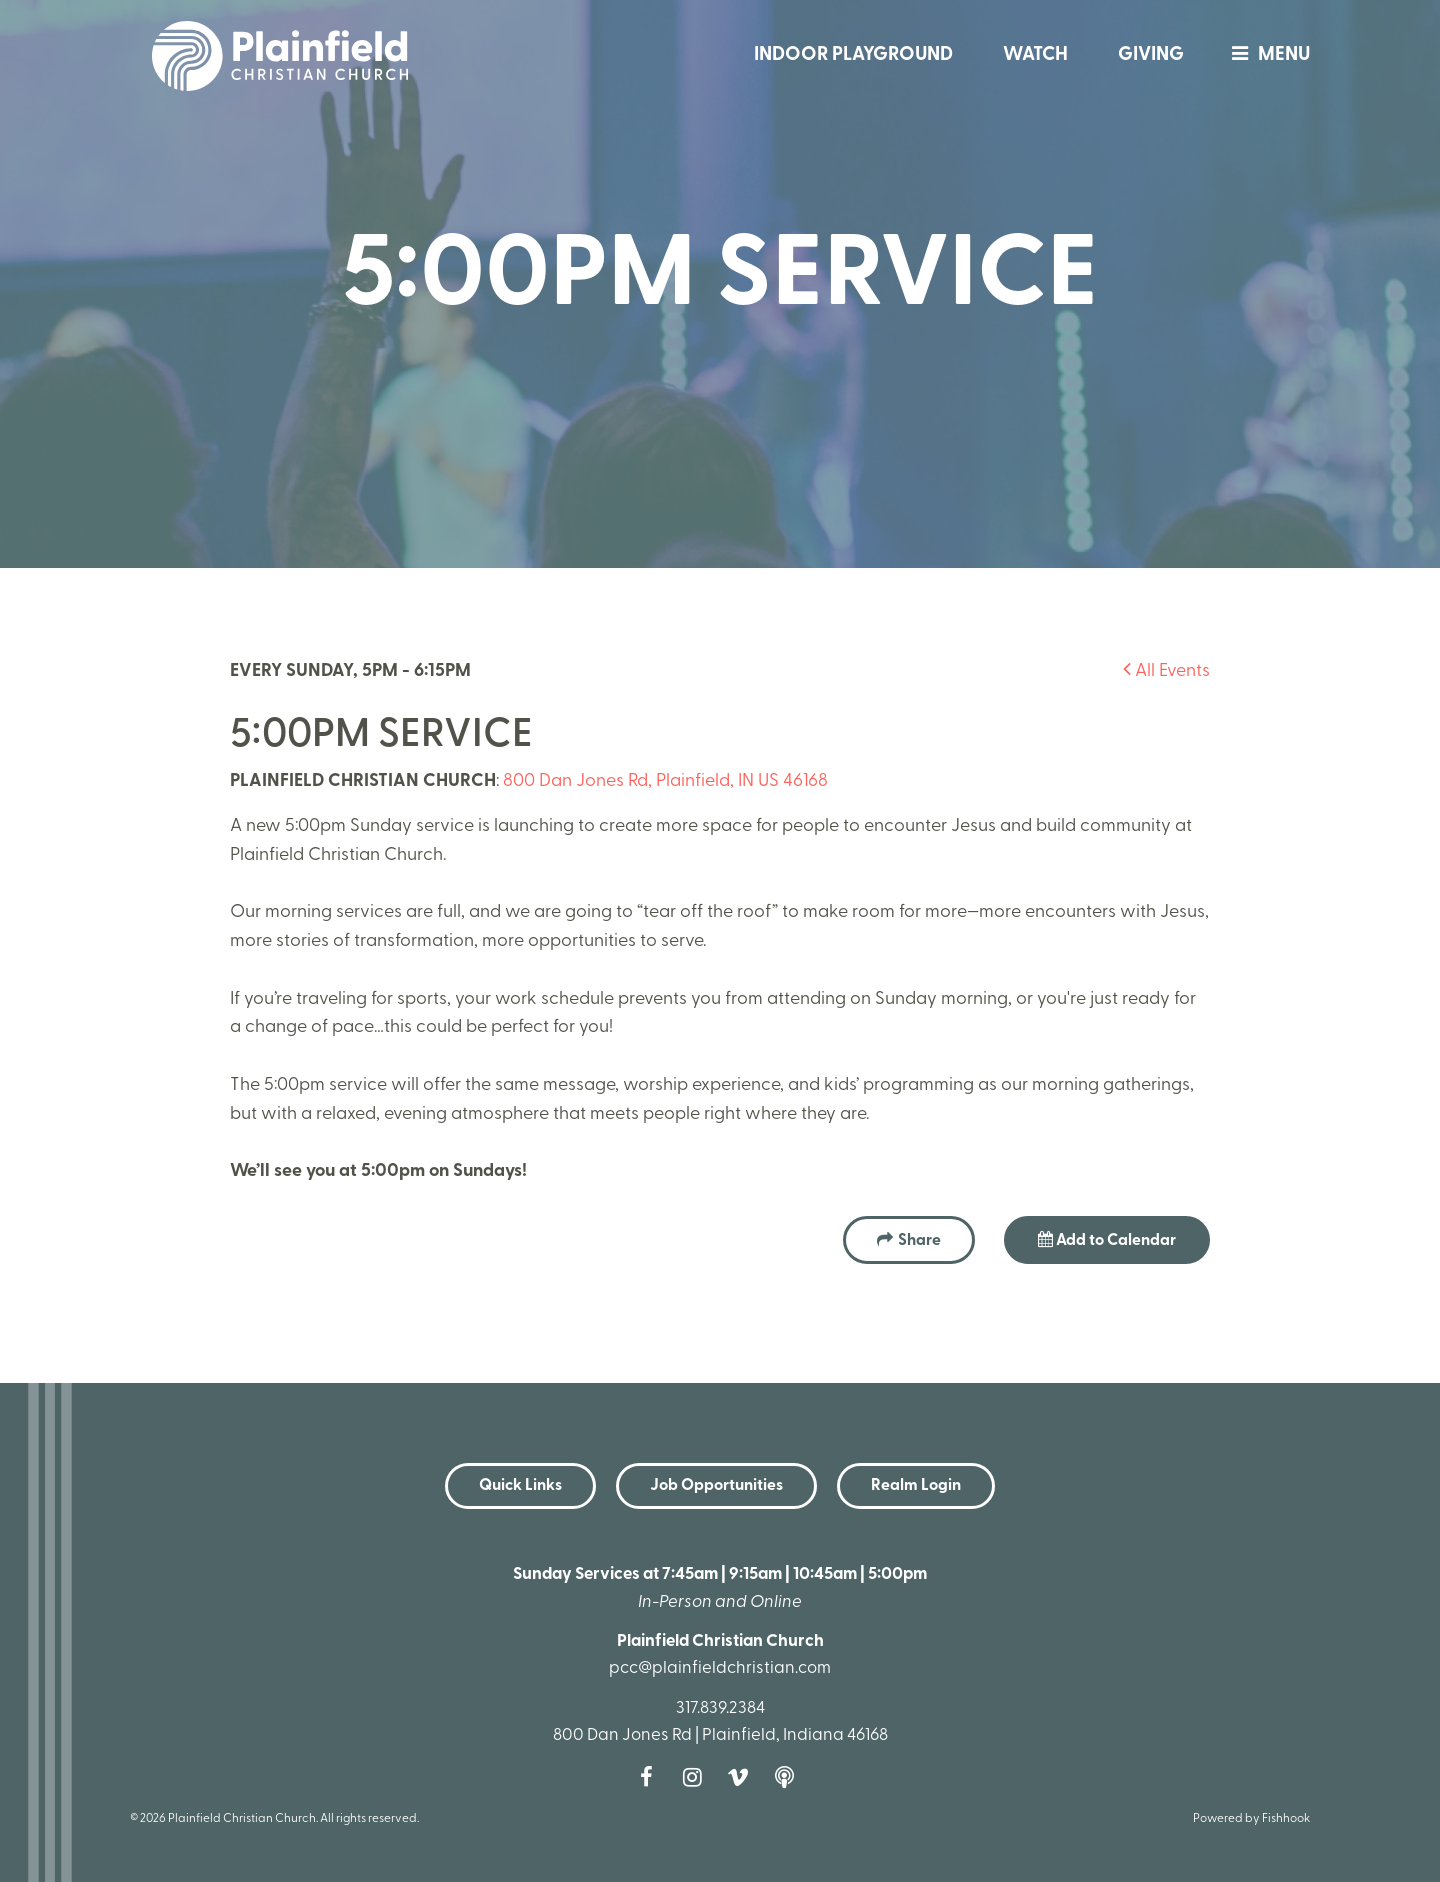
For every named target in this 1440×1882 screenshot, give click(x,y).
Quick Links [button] (520, 1486)
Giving (1151, 55)
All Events (1166, 671)
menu (1266, 55)
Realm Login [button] (916, 1486)
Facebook (651, 1777)
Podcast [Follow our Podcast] (789, 1777)
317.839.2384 (720, 1708)
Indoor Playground (853, 55)
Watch (1035, 55)
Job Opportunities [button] (716, 1486)
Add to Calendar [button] (1107, 1240)
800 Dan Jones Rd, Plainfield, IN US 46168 (665, 781)
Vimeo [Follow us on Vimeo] (743, 1777)
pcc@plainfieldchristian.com (720, 1668)
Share (919, 1241)
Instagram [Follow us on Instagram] (697, 1777)
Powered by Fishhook (1251, 1819)
